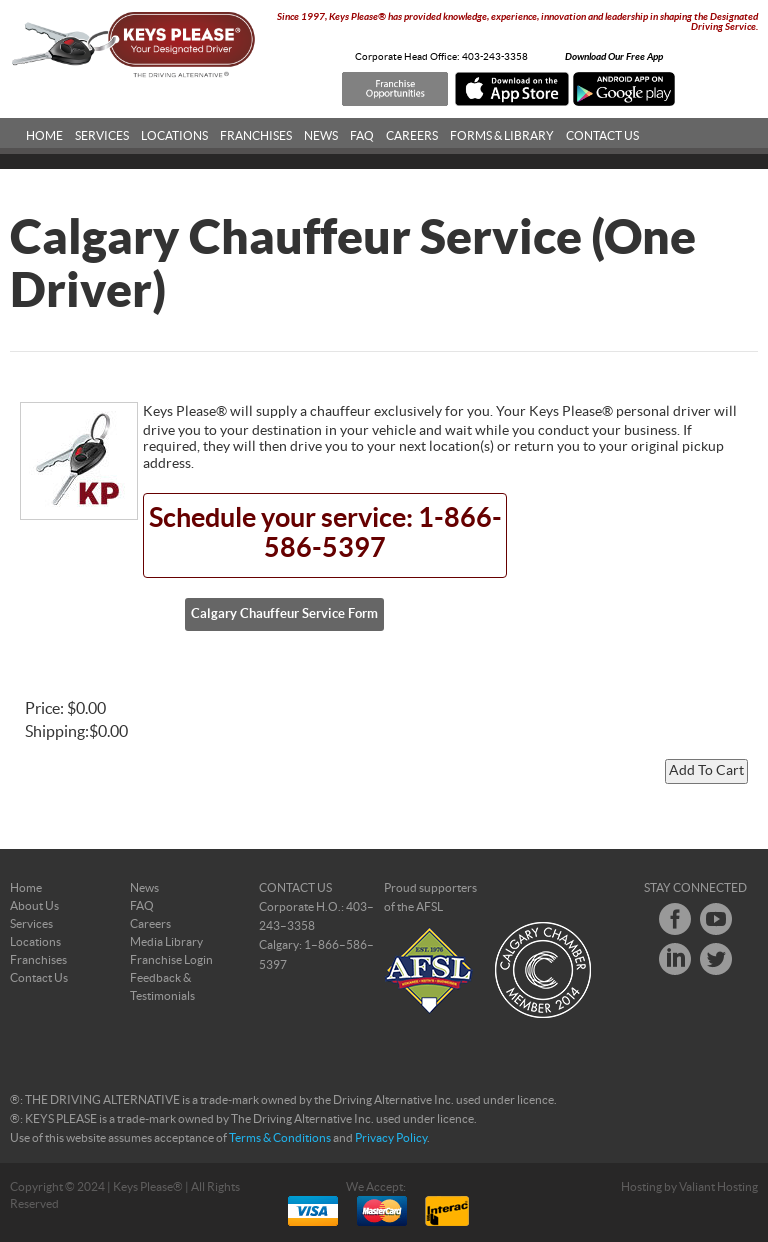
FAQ (362, 136)
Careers (412, 136)
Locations (174, 136)
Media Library (166, 942)
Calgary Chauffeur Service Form (284, 614)
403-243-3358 (495, 57)
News (321, 136)
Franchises (256, 136)
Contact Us (602, 136)
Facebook (675, 919)
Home (44, 136)
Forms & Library (502, 136)
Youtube (716, 919)
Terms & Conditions (280, 1138)
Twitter (716, 959)
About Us (34, 906)
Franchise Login (171, 960)
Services (102, 136)
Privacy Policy (391, 1138)
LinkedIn (675, 959)
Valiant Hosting (718, 1187)
